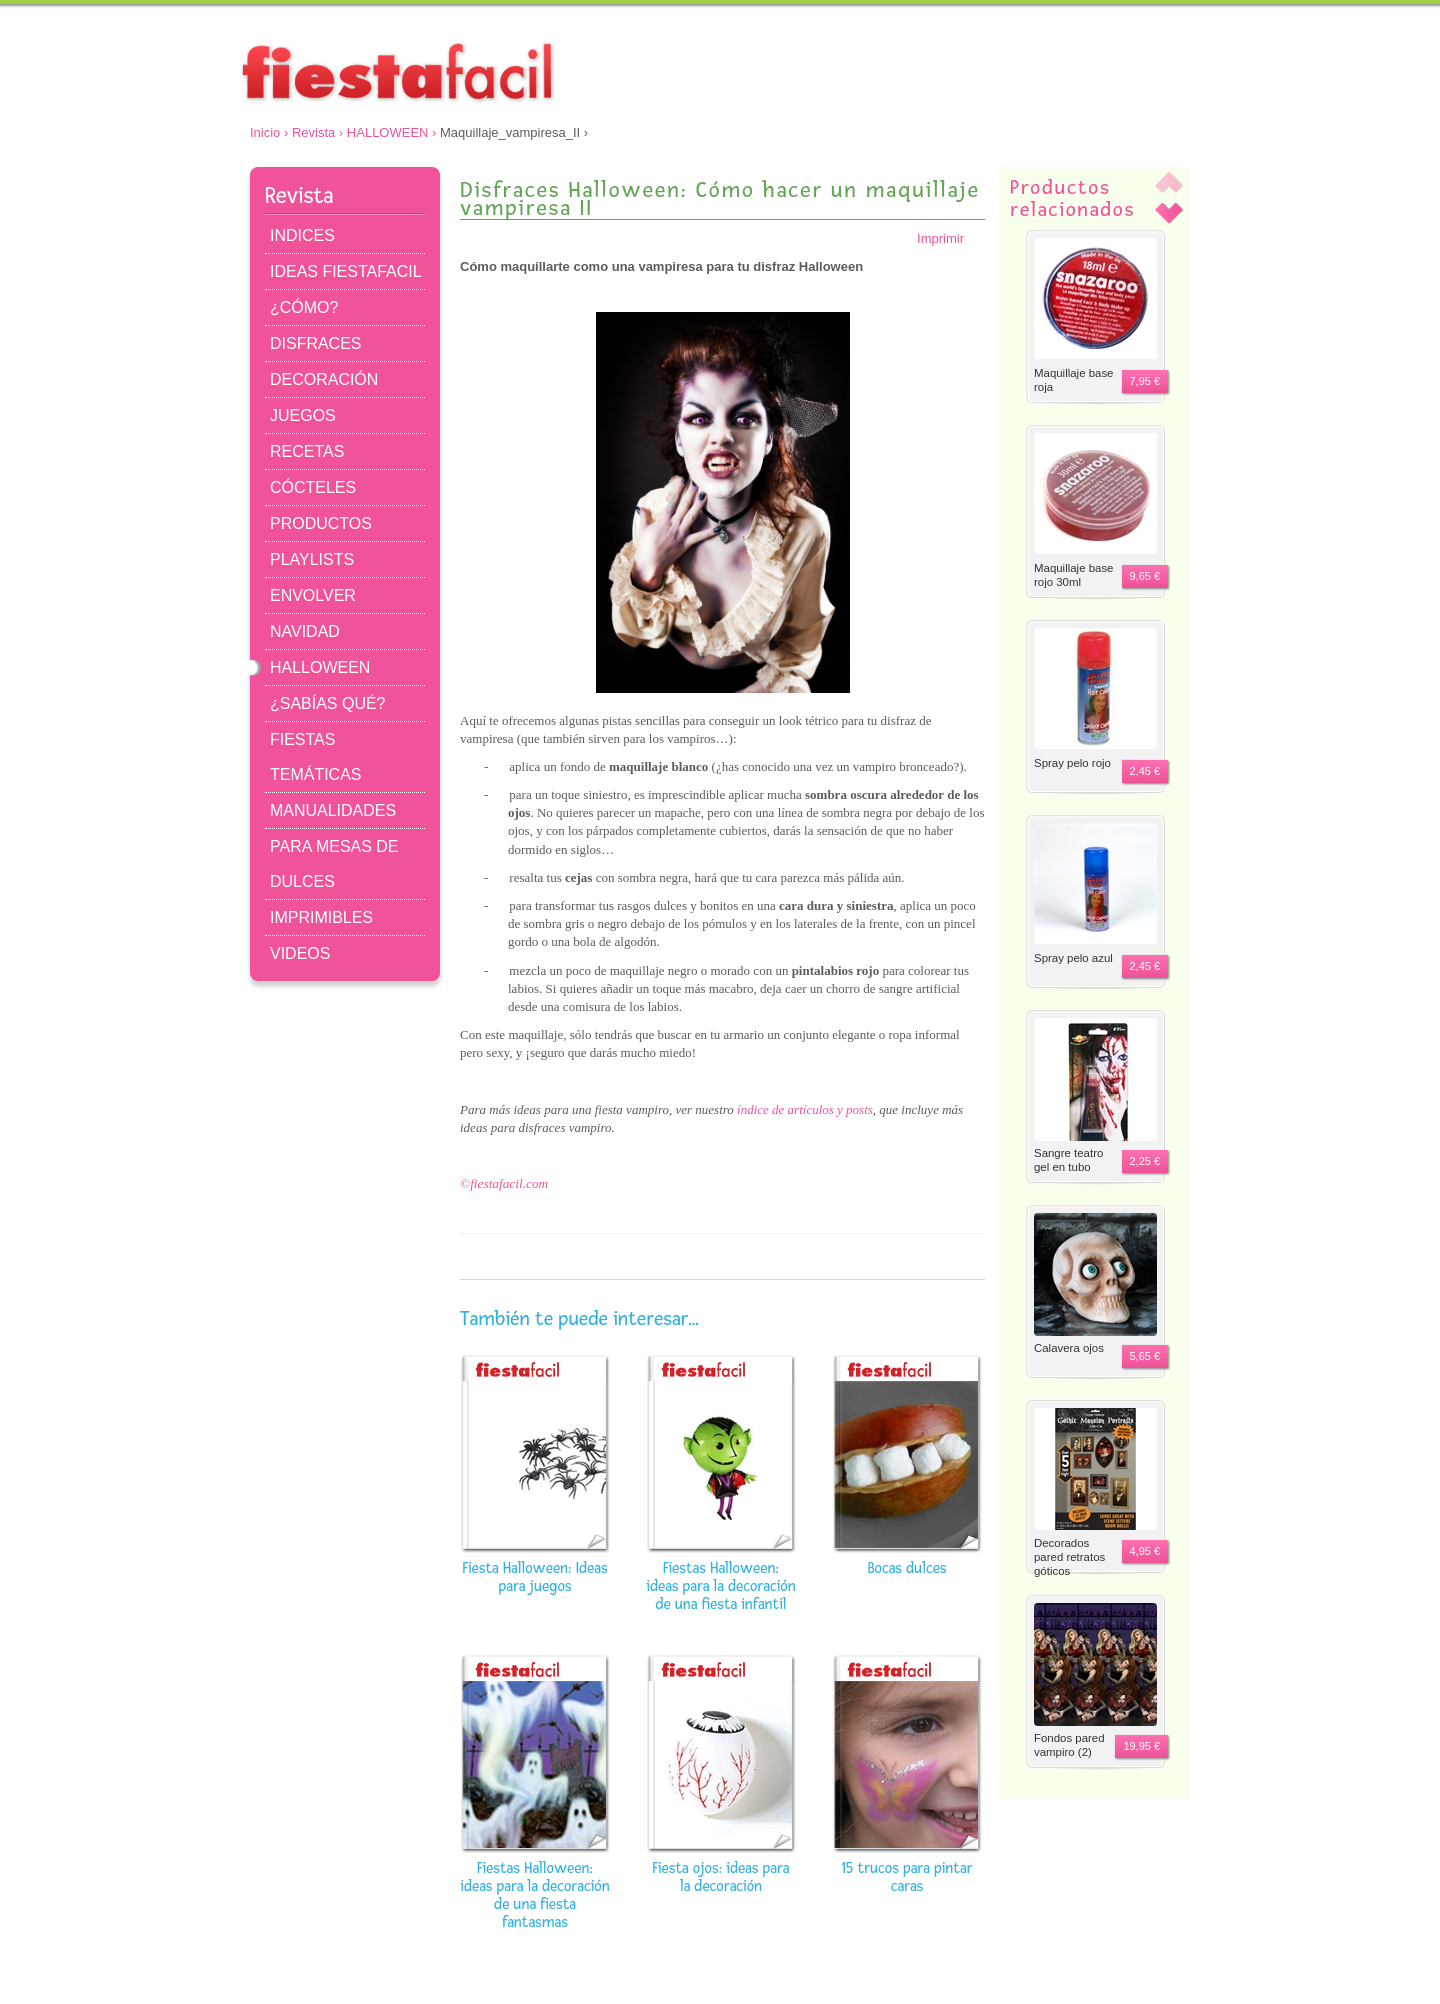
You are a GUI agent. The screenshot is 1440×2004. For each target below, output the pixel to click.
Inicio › (269, 132)
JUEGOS (303, 415)
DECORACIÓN (324, 379)
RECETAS (307, 451)
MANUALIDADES (333, 810)
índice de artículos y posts (805, 1109)
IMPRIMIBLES (321, 917)
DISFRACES (315, 343)
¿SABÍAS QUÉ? (327, 703)
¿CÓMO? (304, 307)
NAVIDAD (305, 631)
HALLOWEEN (320, 667)
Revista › (317, 132)
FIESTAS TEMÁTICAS (315, 757)
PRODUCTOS (321, 523)
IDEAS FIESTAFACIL (346, 271)
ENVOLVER (313, 595)
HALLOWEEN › (392, 132)
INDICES (302, 235)
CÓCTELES (313, 487)
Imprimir (951, 238)
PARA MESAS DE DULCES (334, 864)
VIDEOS (300, 953)
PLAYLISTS (312, 559)
